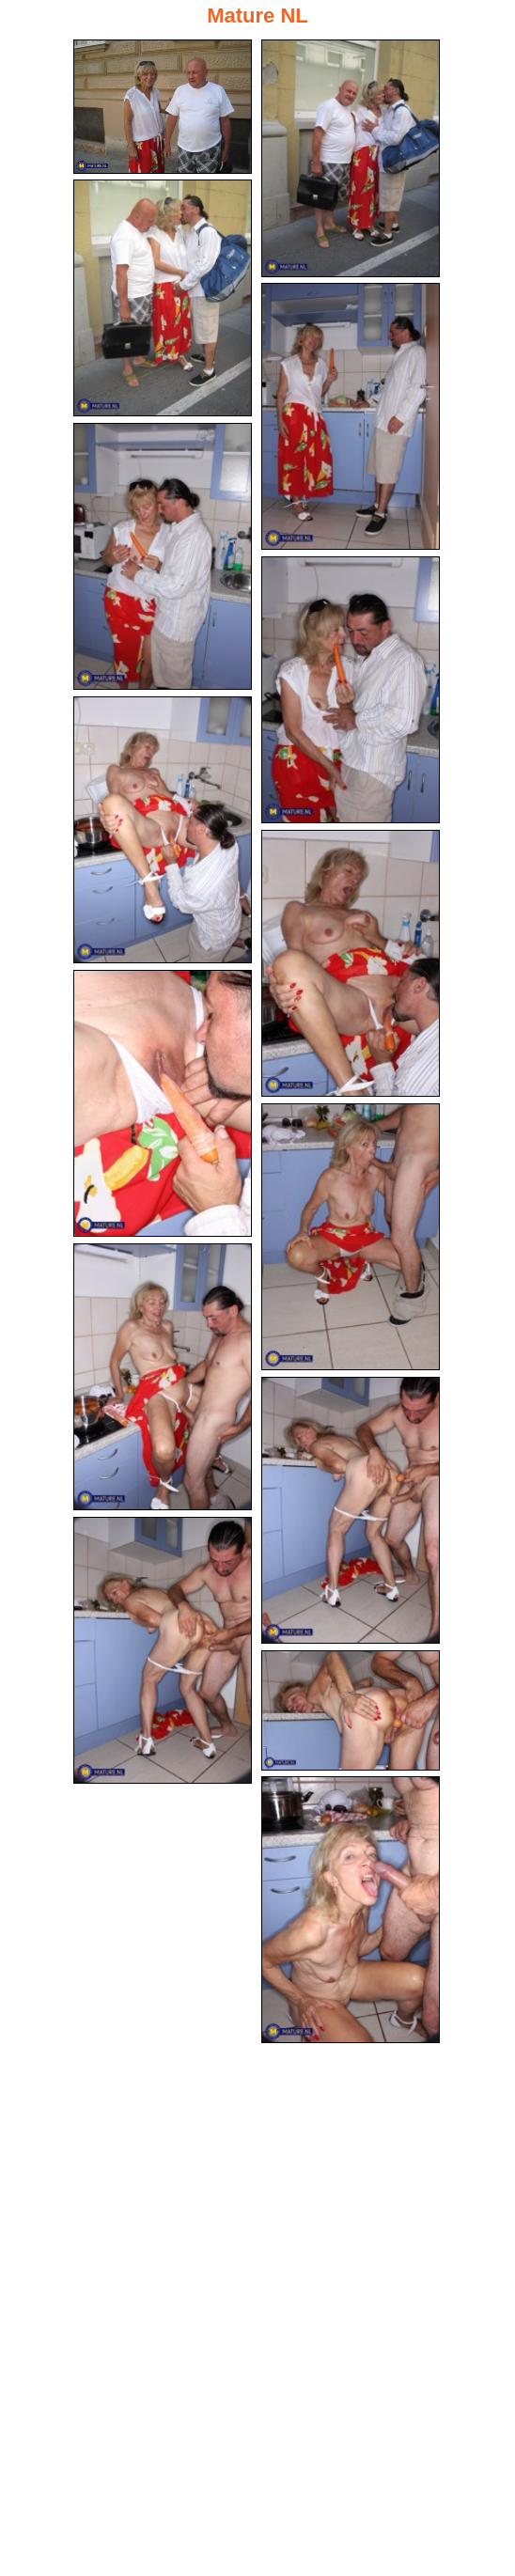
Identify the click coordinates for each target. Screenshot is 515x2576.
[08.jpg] (350, 963)
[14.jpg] (350, 1710)
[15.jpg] (350, 1909)
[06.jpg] (350, 689)
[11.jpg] (162, 1376)
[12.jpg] (350, 1510)
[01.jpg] (162, 106)
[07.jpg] (162, 829)
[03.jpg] (162, 298)
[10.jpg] (350, 1236)
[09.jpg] (162, 1103)
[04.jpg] (350, 416)
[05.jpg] (162, 556)
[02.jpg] (350, 158)
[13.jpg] (162, 1650)
